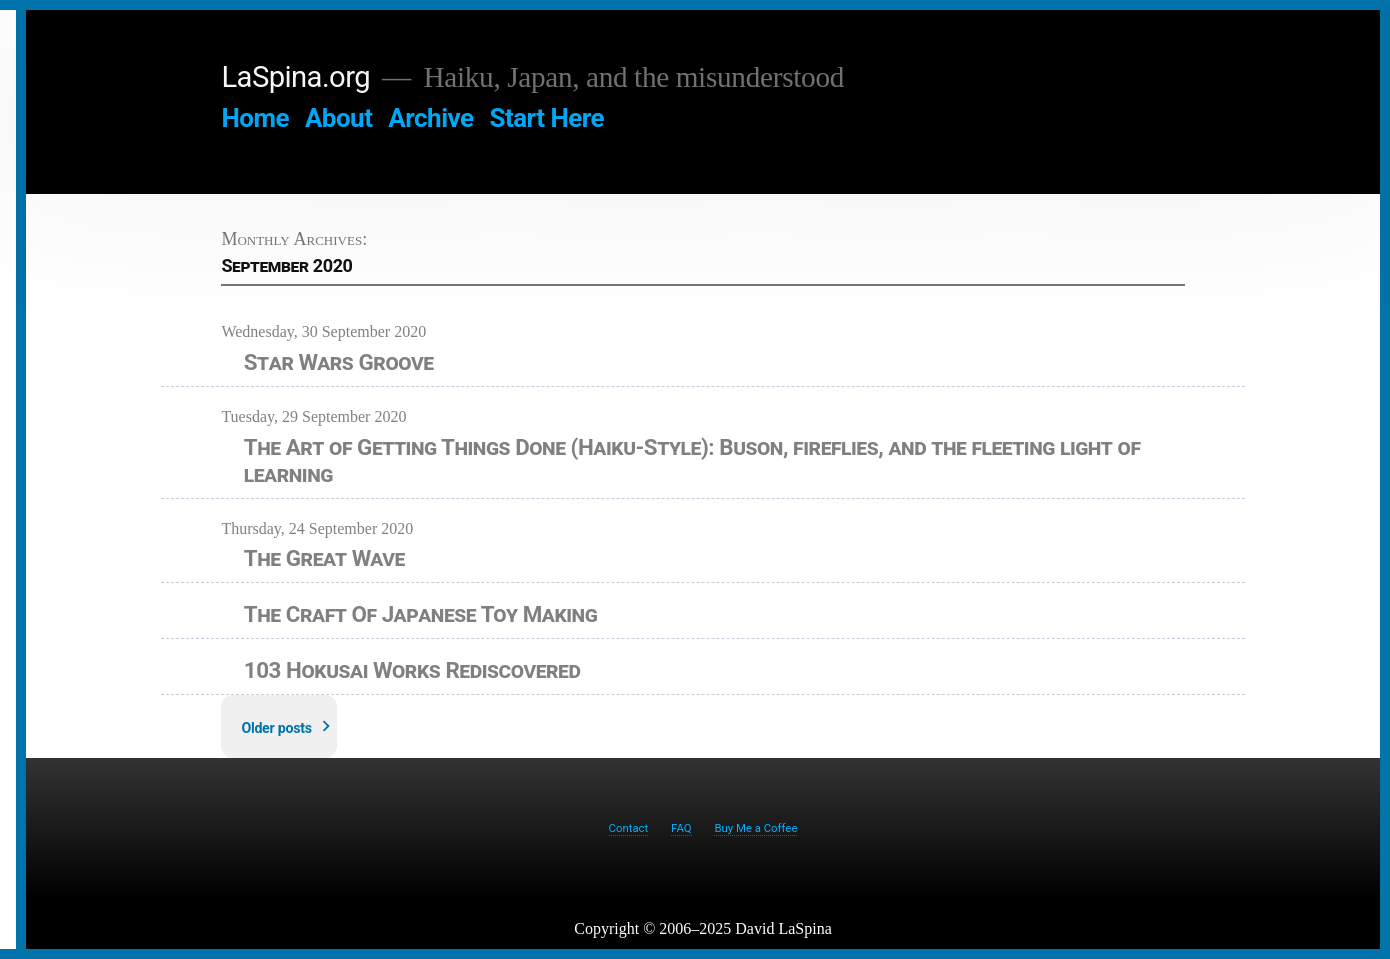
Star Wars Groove (339, 362)
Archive (430, 118)
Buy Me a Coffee (755, 828)
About (339, 118)
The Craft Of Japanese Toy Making (420, 614)
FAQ (681, 828)
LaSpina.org (295, 77)
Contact (629, 828)
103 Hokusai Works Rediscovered (412, 670)
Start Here (546, 118)
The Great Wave (324, 558)
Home (255, 118)
